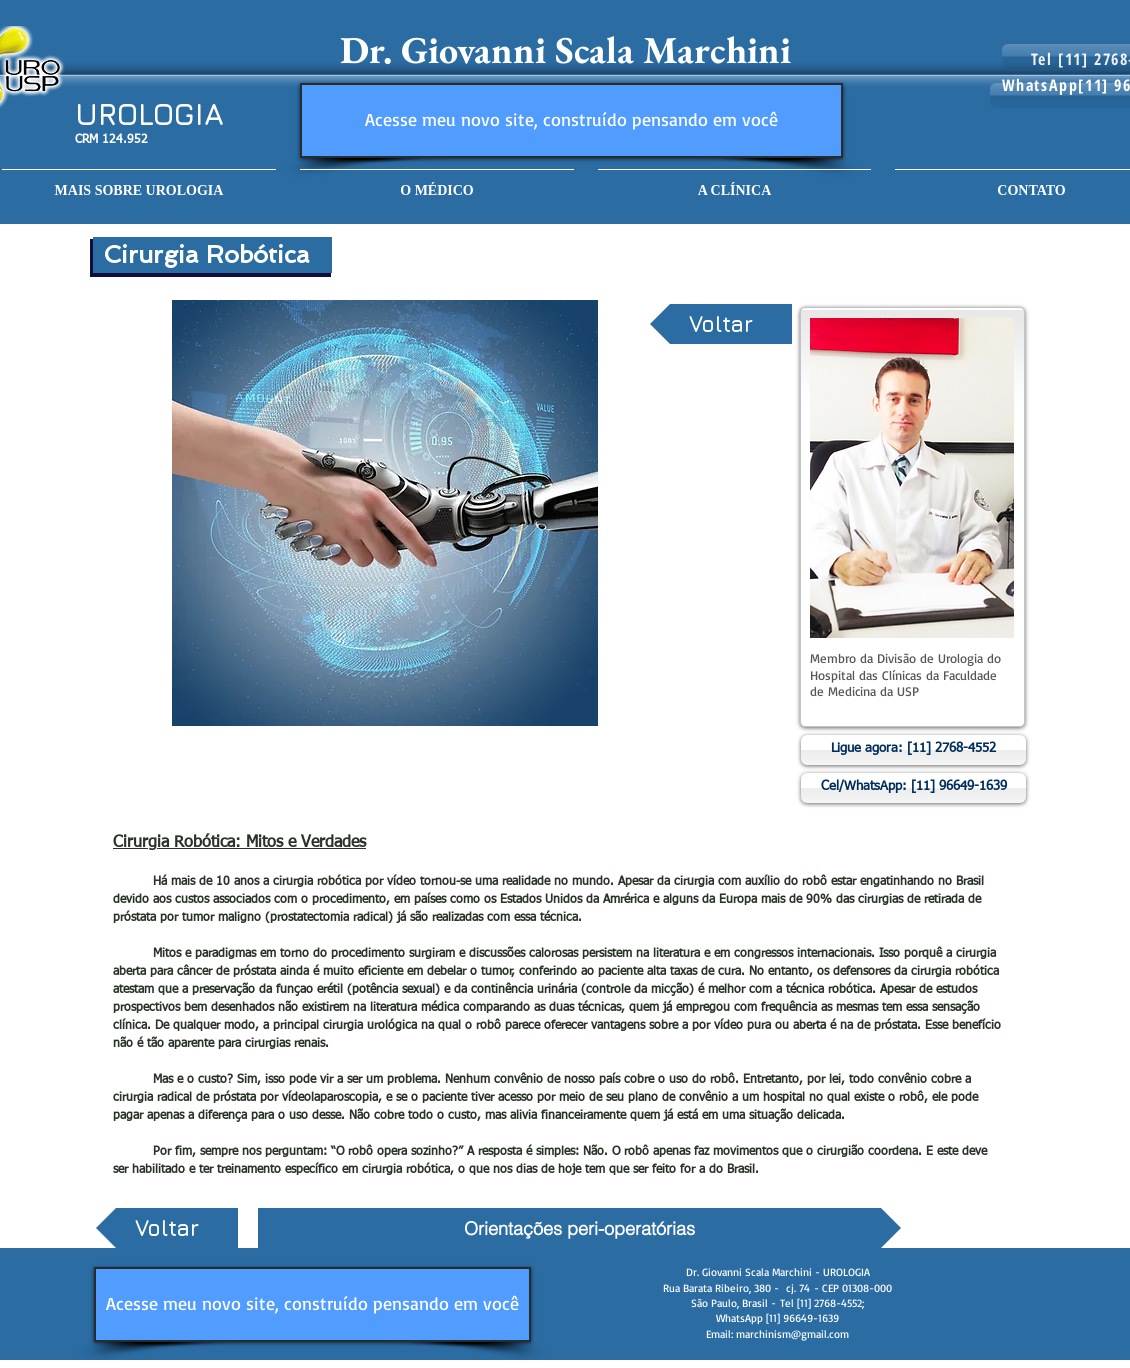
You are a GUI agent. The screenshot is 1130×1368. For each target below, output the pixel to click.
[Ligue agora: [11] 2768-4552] (913, 750)
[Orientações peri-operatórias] (579, 1228)
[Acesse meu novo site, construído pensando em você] (571, 120)
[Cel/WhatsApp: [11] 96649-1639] (913, 788)
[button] (437, 181)
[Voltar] (721, 324)
